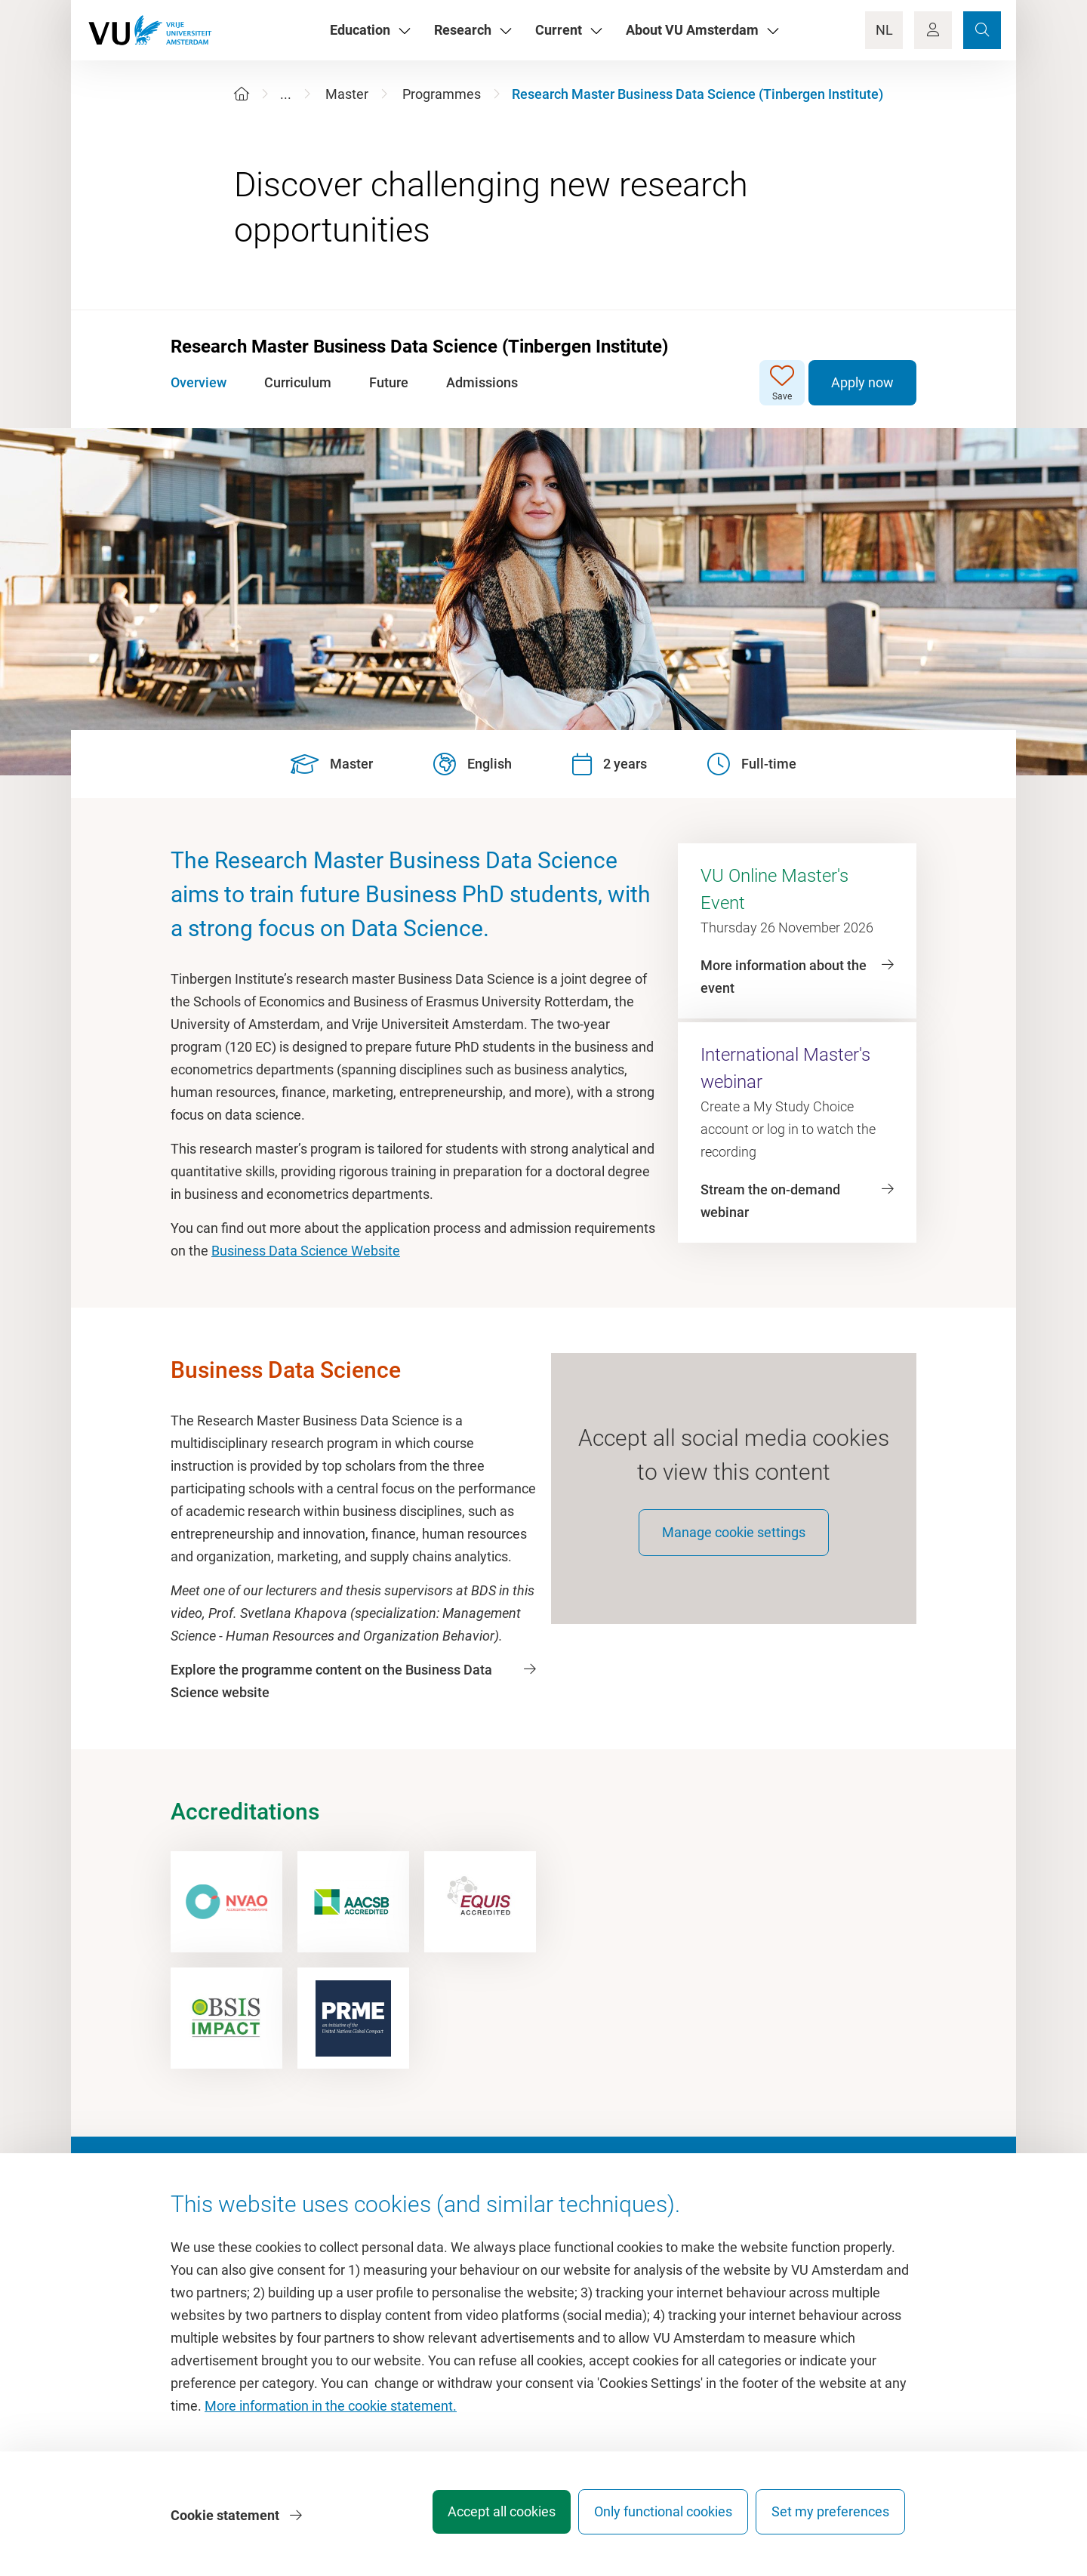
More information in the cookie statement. (331, 2413)
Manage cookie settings (733, 1546)
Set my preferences (830, 2519)
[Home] (241, 94)
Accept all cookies (480, 2519)
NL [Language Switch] (884, 30)
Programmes (441, 94)
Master (346, 94)
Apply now (862, 382)
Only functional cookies (653, 2519)
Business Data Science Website (305, 1251)
